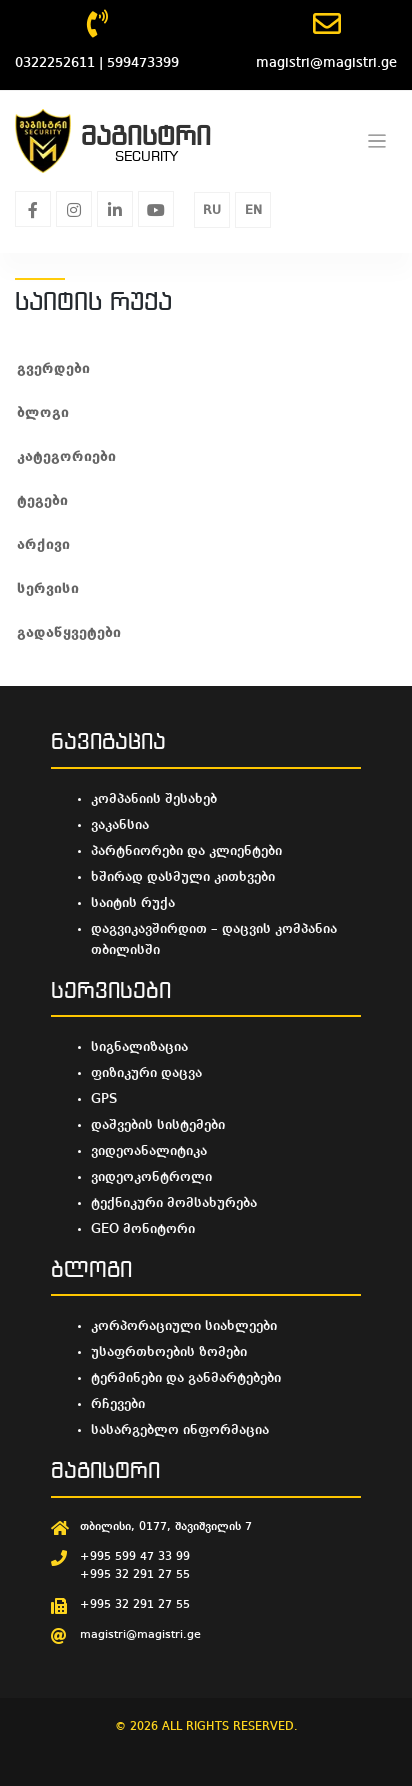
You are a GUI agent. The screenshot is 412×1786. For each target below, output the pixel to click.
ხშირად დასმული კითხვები (183, 877)
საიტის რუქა (133, 903)
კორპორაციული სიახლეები (184, 1326)
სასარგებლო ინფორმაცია (180, 1430)
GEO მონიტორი (143, 1229)
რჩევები (118, 1404)
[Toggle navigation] (377, 141)
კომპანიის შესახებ (154, 799)
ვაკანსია (120, 825)
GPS (104, 1099)
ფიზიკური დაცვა (146, 1073)
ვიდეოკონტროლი (151, 1177)
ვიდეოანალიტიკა (149, 1151)
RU (212, 210)
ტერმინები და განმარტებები (186, 1378)
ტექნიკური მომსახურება (174, 1203)
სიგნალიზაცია (139, 1047)
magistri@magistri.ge (140, 1635)
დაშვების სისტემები (158, 1125)
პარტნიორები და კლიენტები (186, 851)
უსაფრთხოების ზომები (169, 1352)
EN (253, 210)
